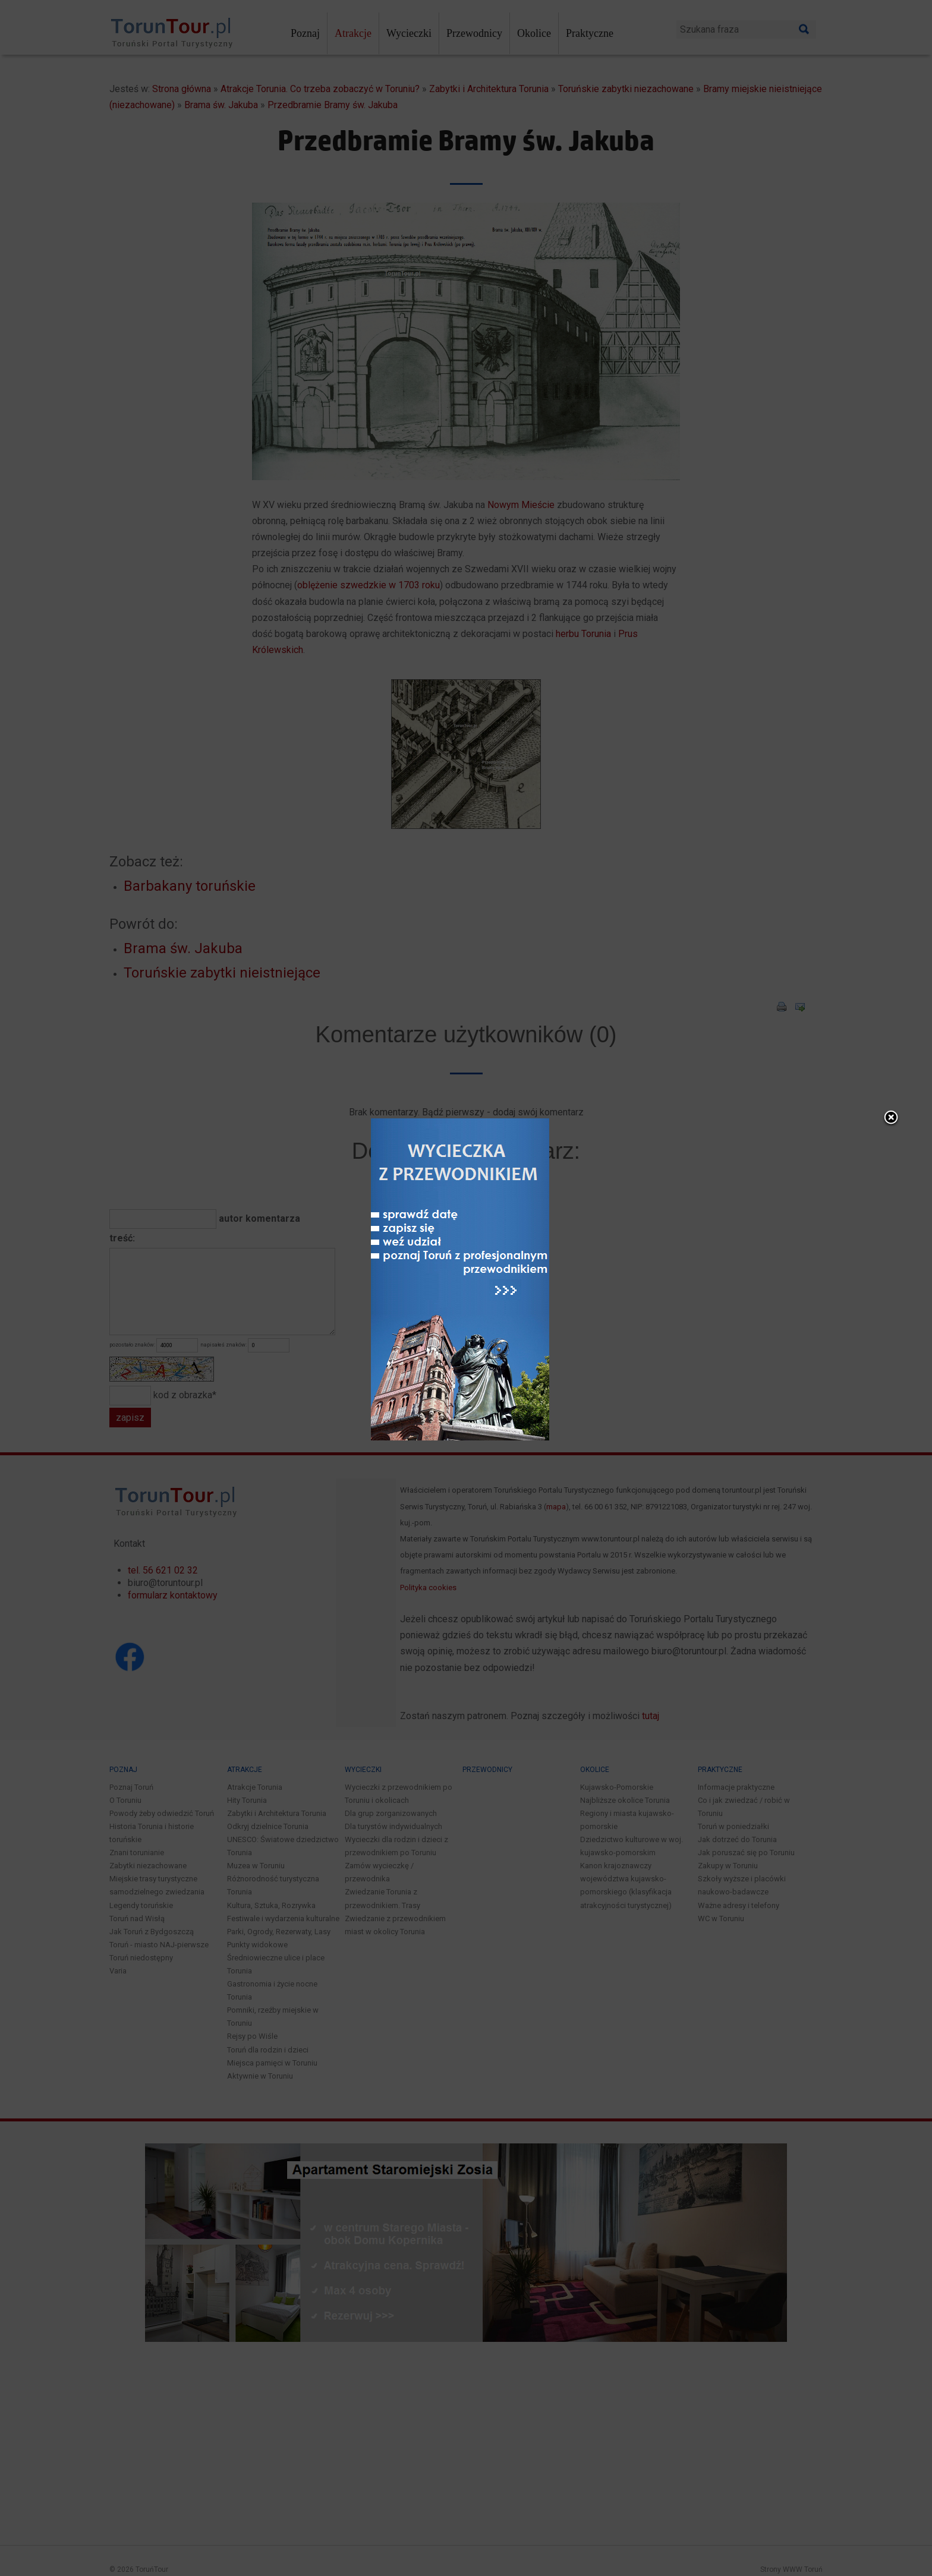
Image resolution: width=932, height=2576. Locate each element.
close (548, 963)
